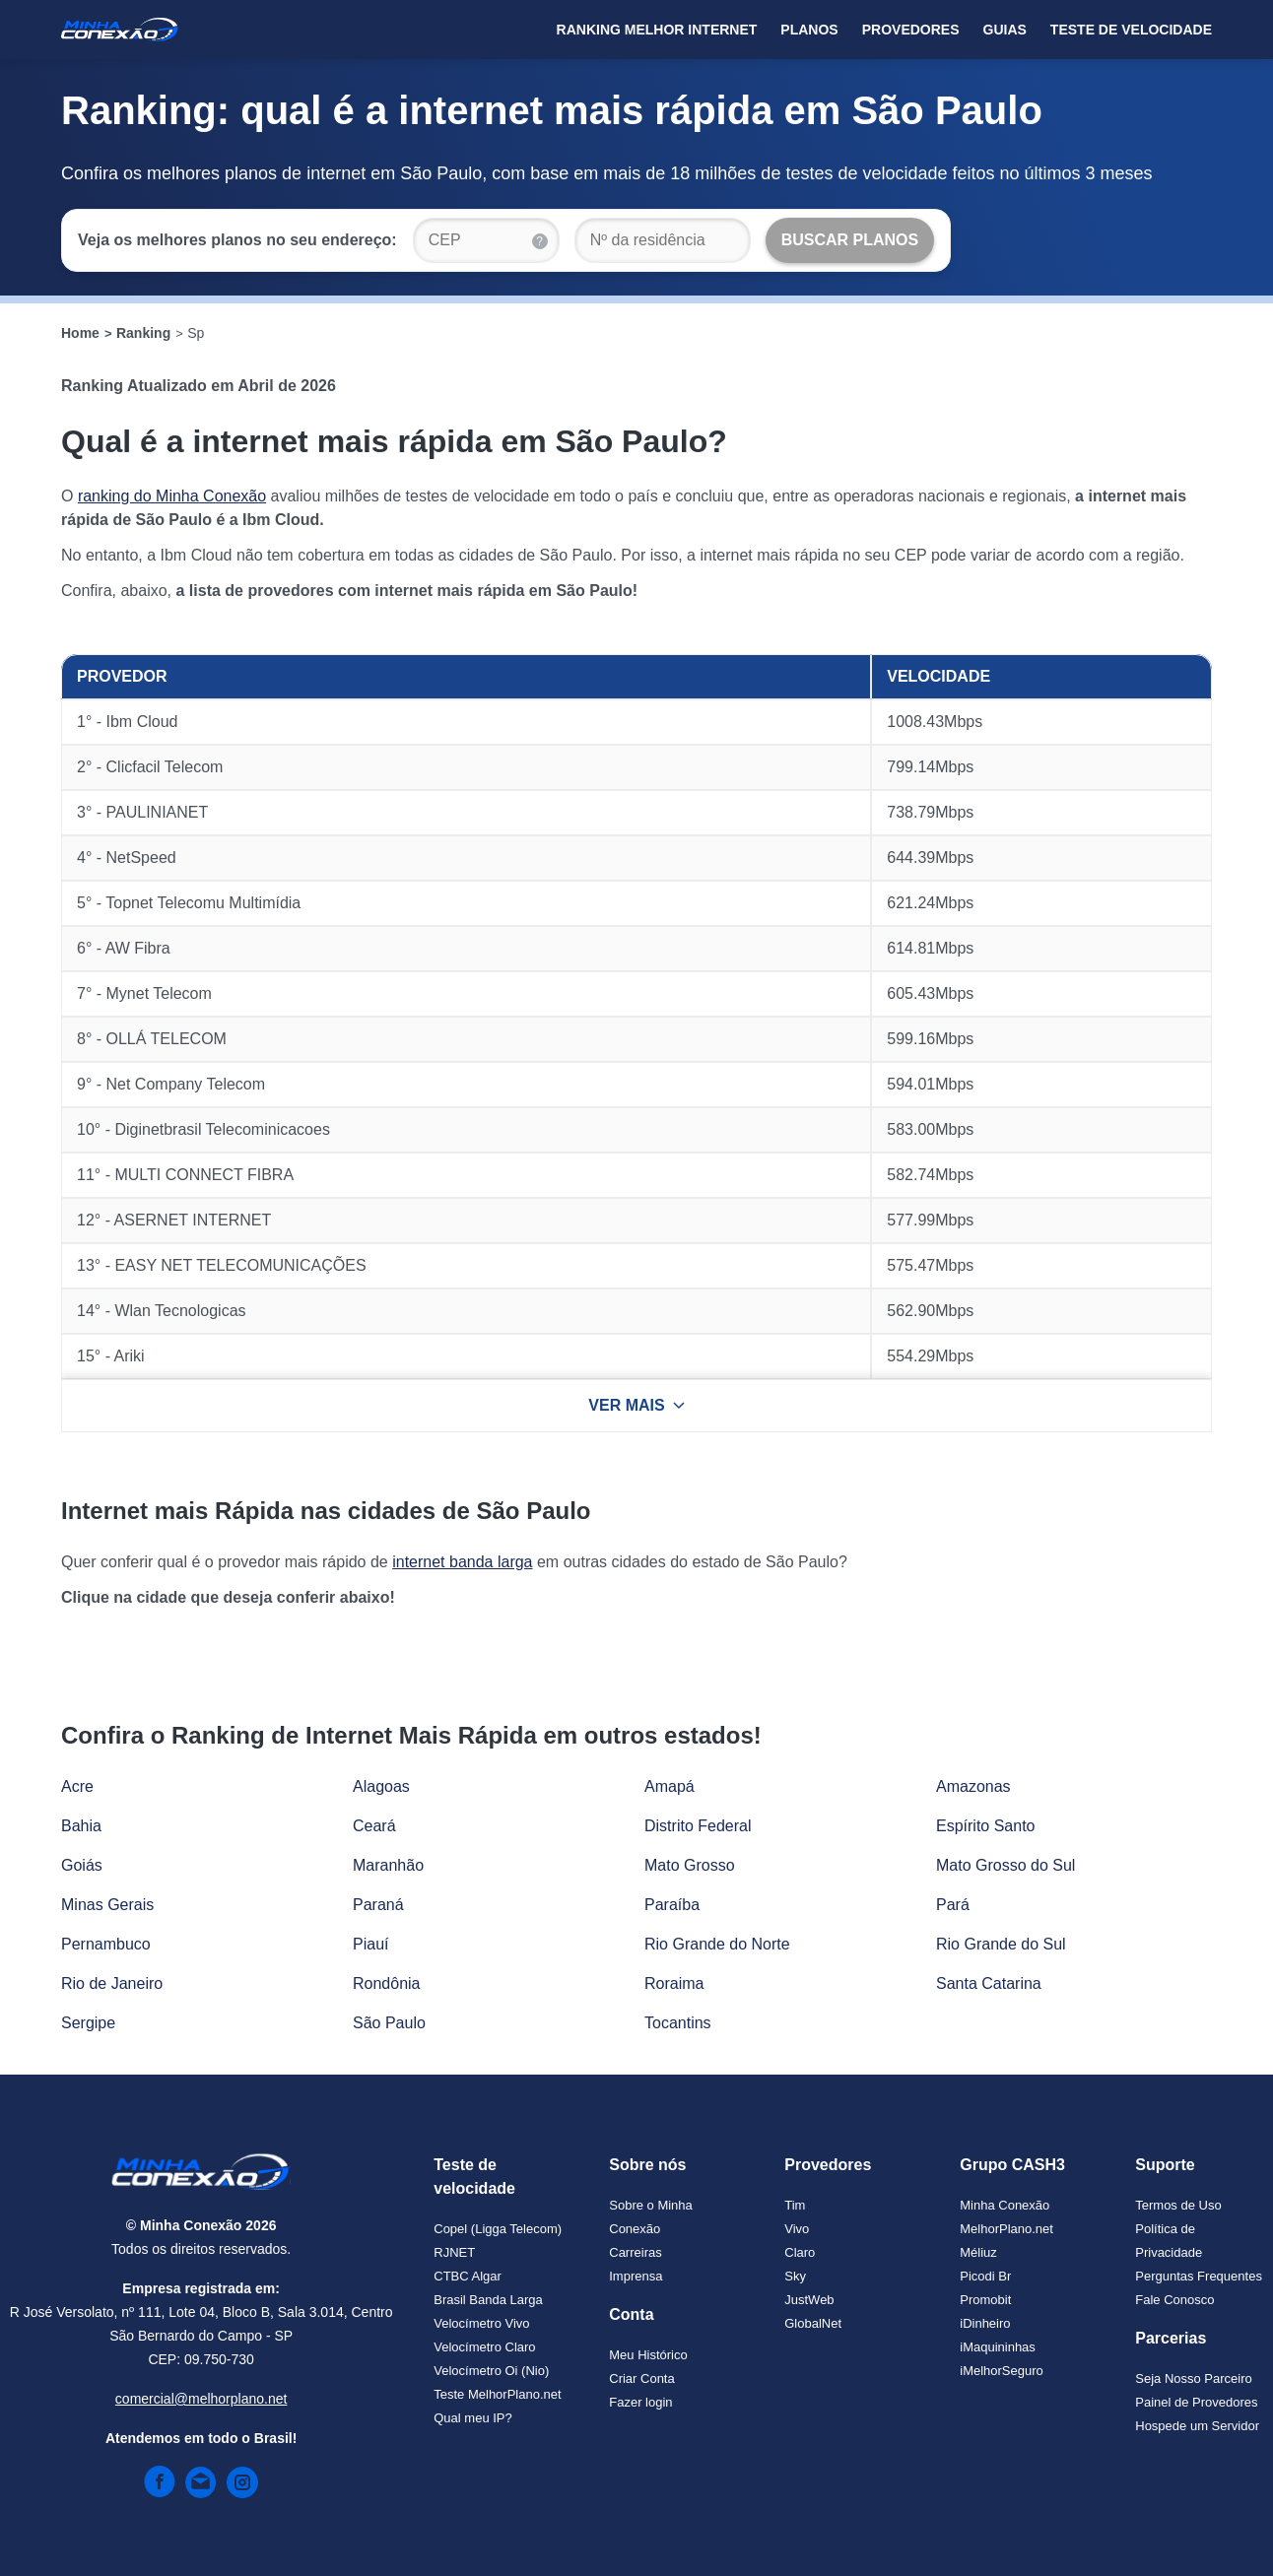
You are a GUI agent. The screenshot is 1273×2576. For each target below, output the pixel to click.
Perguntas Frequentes (1198, 2276)
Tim (794, 2205)
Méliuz (978, 2252)
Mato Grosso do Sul (1005, 1865)
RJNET (454, 2252)
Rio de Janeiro (112, 1983)
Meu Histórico (648, 2354)
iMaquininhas (998, 2347)
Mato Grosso (689, 1865)
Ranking (143, 333)
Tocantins (677, 2023)
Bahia (81, 1825)
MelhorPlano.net (1006, 2228)
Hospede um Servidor (1197, 2425)
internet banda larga (462, 1561)
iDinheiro (985, 2323)
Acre (77, 1786)
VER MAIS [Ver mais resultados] (636, 1405)
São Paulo (389, 2023)
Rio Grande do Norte (717, 1944)
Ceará (374, 1825)
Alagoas (381, 1786)
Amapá (669, 1786)
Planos (809, 29)
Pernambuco (106, 1944)
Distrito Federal (697, 1825)
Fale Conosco (1174, 2299)
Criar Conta (641, 2378)
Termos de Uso (1178, 2205)
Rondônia (387, 1983)
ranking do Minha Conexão (172, 496)
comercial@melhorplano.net (201, 2399)
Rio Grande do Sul (1001, 1944)
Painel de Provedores (1196, 2402)
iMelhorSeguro (1001, 2370)
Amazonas (973, 1786)
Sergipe (88, 2023)
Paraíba (672, 1904)
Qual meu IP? (473, 2418)
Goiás (81, 1865)
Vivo (796, 2228)
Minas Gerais (107, 1904)
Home (80, 333)
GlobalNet (812, 2323)
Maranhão (388, 1865)
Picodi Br (985, 2276)
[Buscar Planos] (850, 240)
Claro (799, 2252)
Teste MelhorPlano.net (497, 2394)
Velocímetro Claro (484, 2347)
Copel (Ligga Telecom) (498, 2228)
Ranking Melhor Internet (657, 29)
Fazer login (640, 2402)
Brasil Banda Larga (488, 2299)
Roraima (674, 1983)
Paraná (378, 1904)
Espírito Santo (986, 1825)
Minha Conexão (1004, 2205)
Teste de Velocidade (1131, 29)
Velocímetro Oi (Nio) (491, 2370)
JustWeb (809, 2299)
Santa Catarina (988, 1983)
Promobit (985, 2299)
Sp (195, 333)
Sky (795, 2276)
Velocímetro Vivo (481, 2323)
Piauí (370, 1944)
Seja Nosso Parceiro (1193, 2378)
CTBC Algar (468, 2276)
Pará (953, 1904)
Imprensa (635, 2276)
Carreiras (635, 2252)
